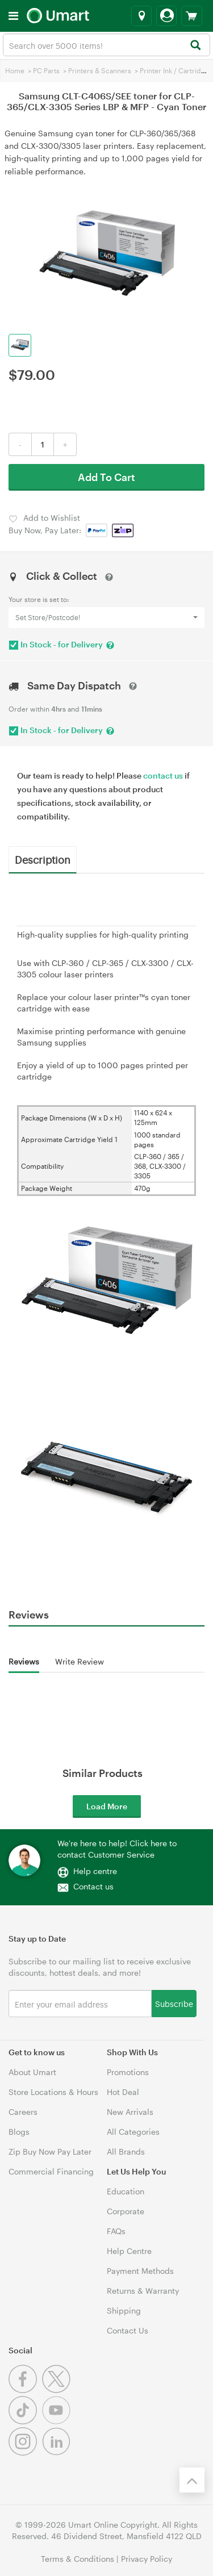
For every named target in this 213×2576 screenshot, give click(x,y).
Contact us (93, 1886)
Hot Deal (123, 2092)
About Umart (32, 2072)
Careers (23, 2112)
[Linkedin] (57, 2452)
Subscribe (174, 2003)
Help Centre (129, 2251)
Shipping (124, 2310)
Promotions (128, 2072)
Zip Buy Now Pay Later (50, 2151)
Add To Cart (106, 477)
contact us (163, 775)
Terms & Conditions (77, 2559)
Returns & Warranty (143, 2290)
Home (14, 70)
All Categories (133, 2131)
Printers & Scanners (99, 70)
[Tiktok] (25, 2421)
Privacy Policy (146, 2559)
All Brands (126, 2151)
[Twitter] (57, 2390)
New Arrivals (130, 2112)
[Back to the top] (191, 2480)
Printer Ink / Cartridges (176, 70)
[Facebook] (25, 2390)
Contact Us (127, 2330)
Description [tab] (42, 859)
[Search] (195, 45)
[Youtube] (57, 2421)
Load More (106, 1806)
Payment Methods (140, 2271)
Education (125, 2191)
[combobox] (106, 45)
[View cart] (191, 16)
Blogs (19, 2131)
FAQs (116, 2231)
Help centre (95, 1871)
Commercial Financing (51, 2171)
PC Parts (46, 70)
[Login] (166, 16)
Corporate (125, 2211)
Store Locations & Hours (53, 2092)
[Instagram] (25, 2452)
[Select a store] (141, 16)
